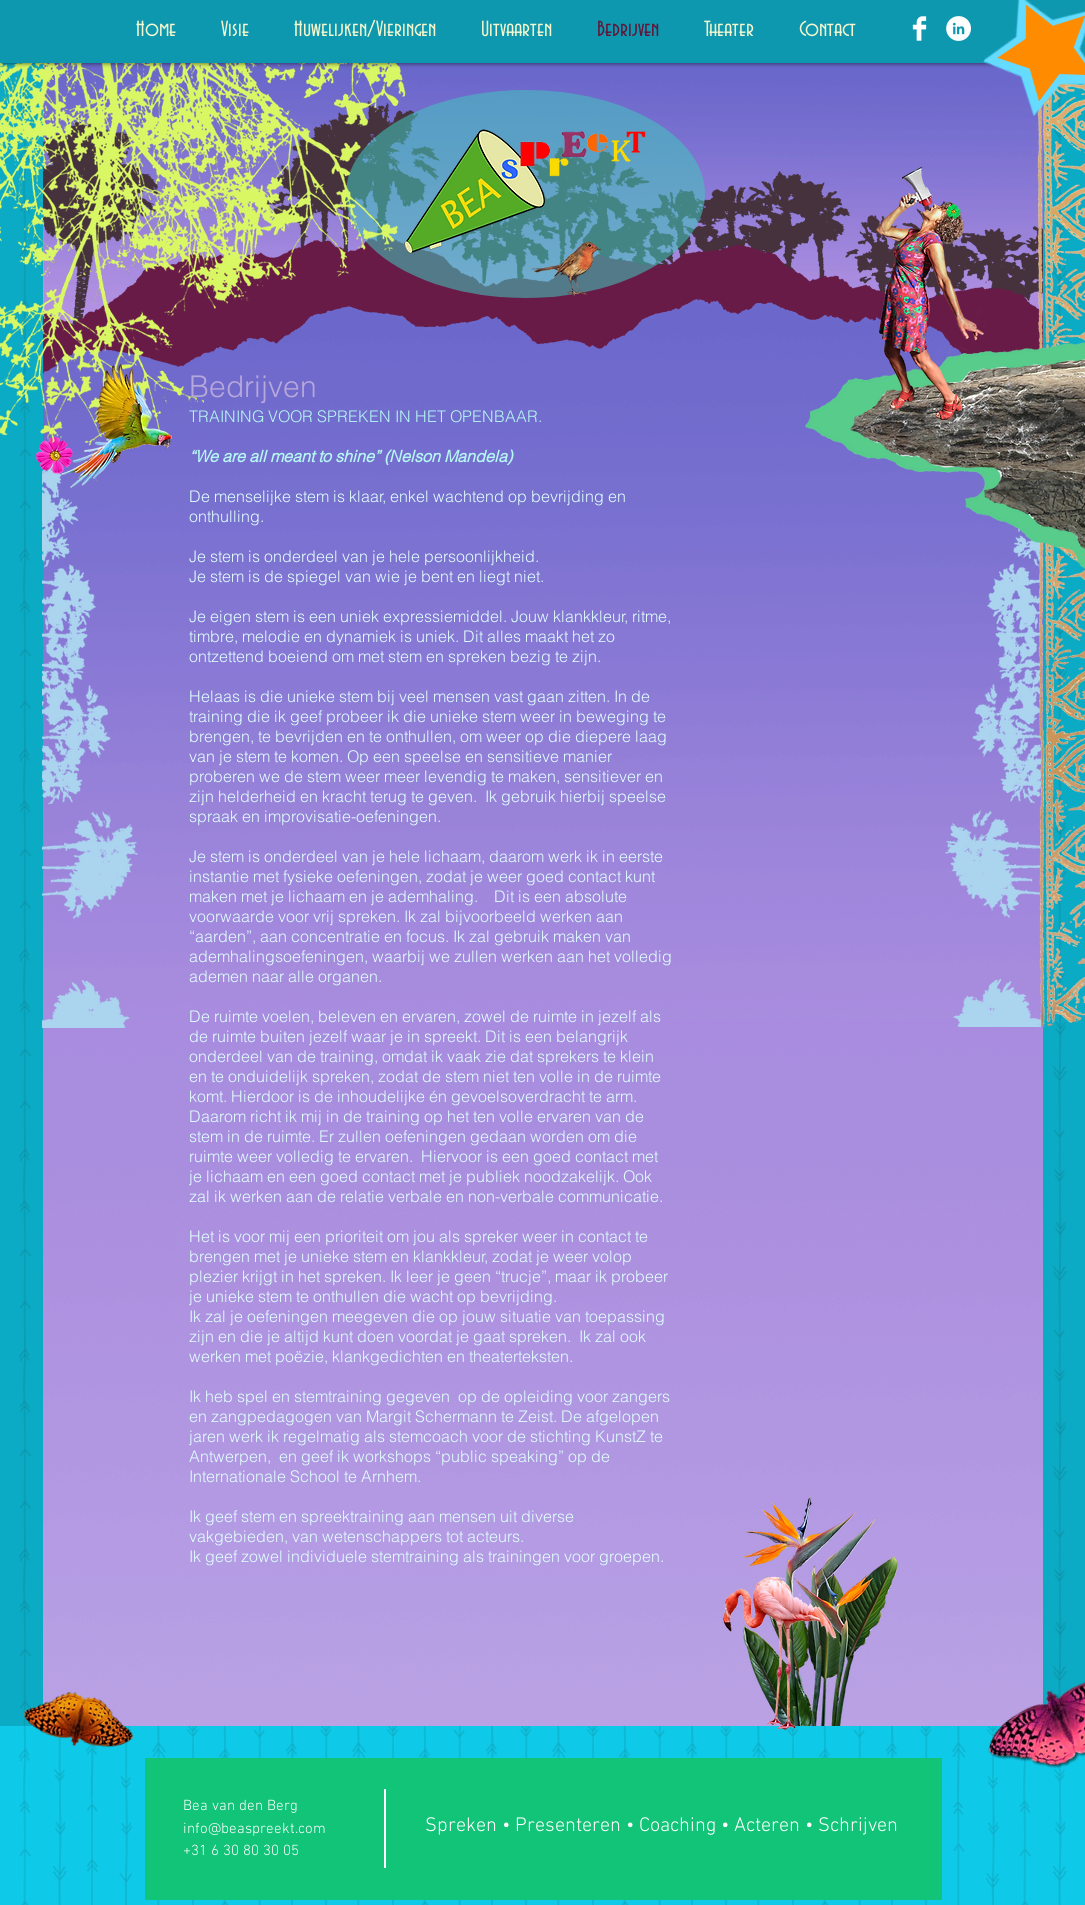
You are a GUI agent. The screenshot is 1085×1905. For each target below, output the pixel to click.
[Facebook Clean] (919, 28)
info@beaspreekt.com (254, 1829)
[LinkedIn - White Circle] (958, 28)
